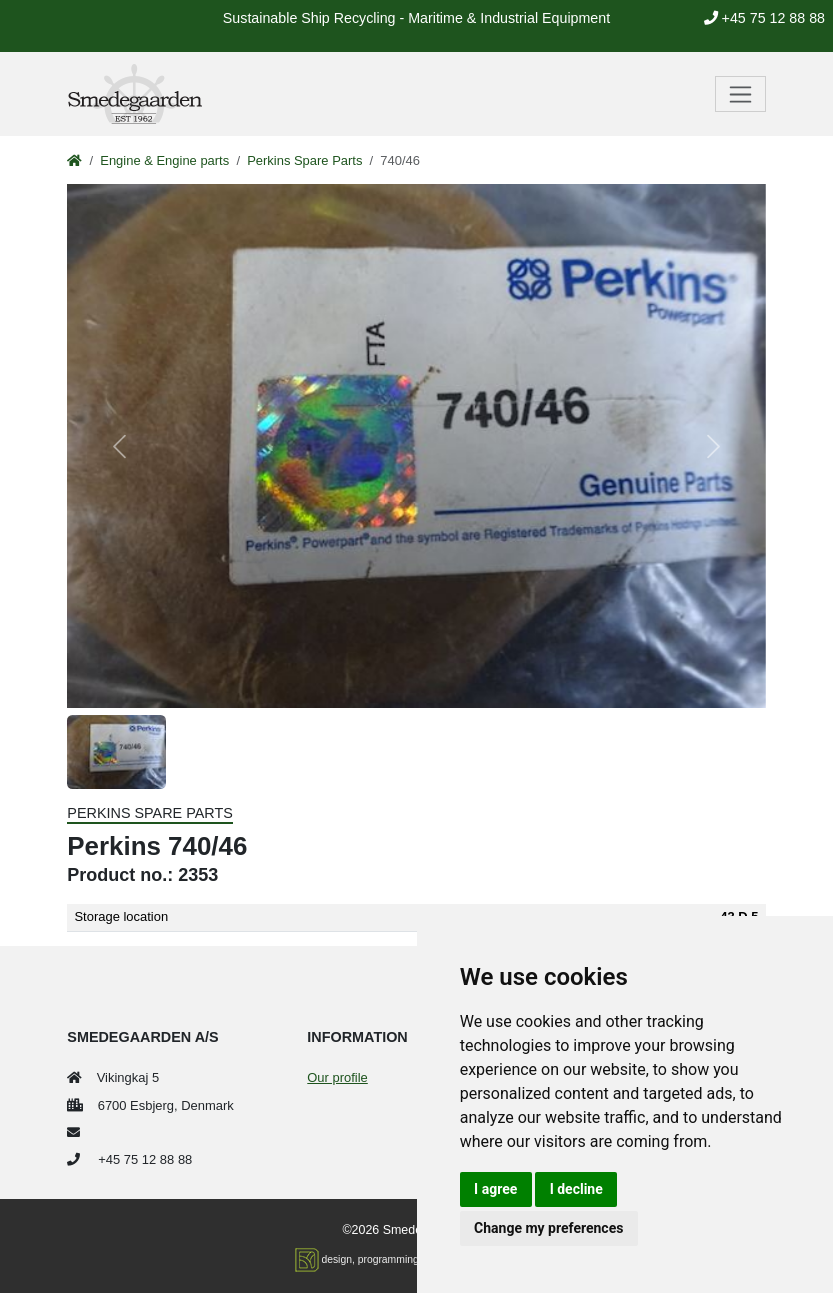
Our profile (337, 1077)
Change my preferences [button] (548, 1228)
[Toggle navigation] (740, 94)
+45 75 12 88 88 (764, 18)
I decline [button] (576, 1189)
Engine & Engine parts (164, 160)
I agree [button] (495, 1189)
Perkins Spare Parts (304, 160)
